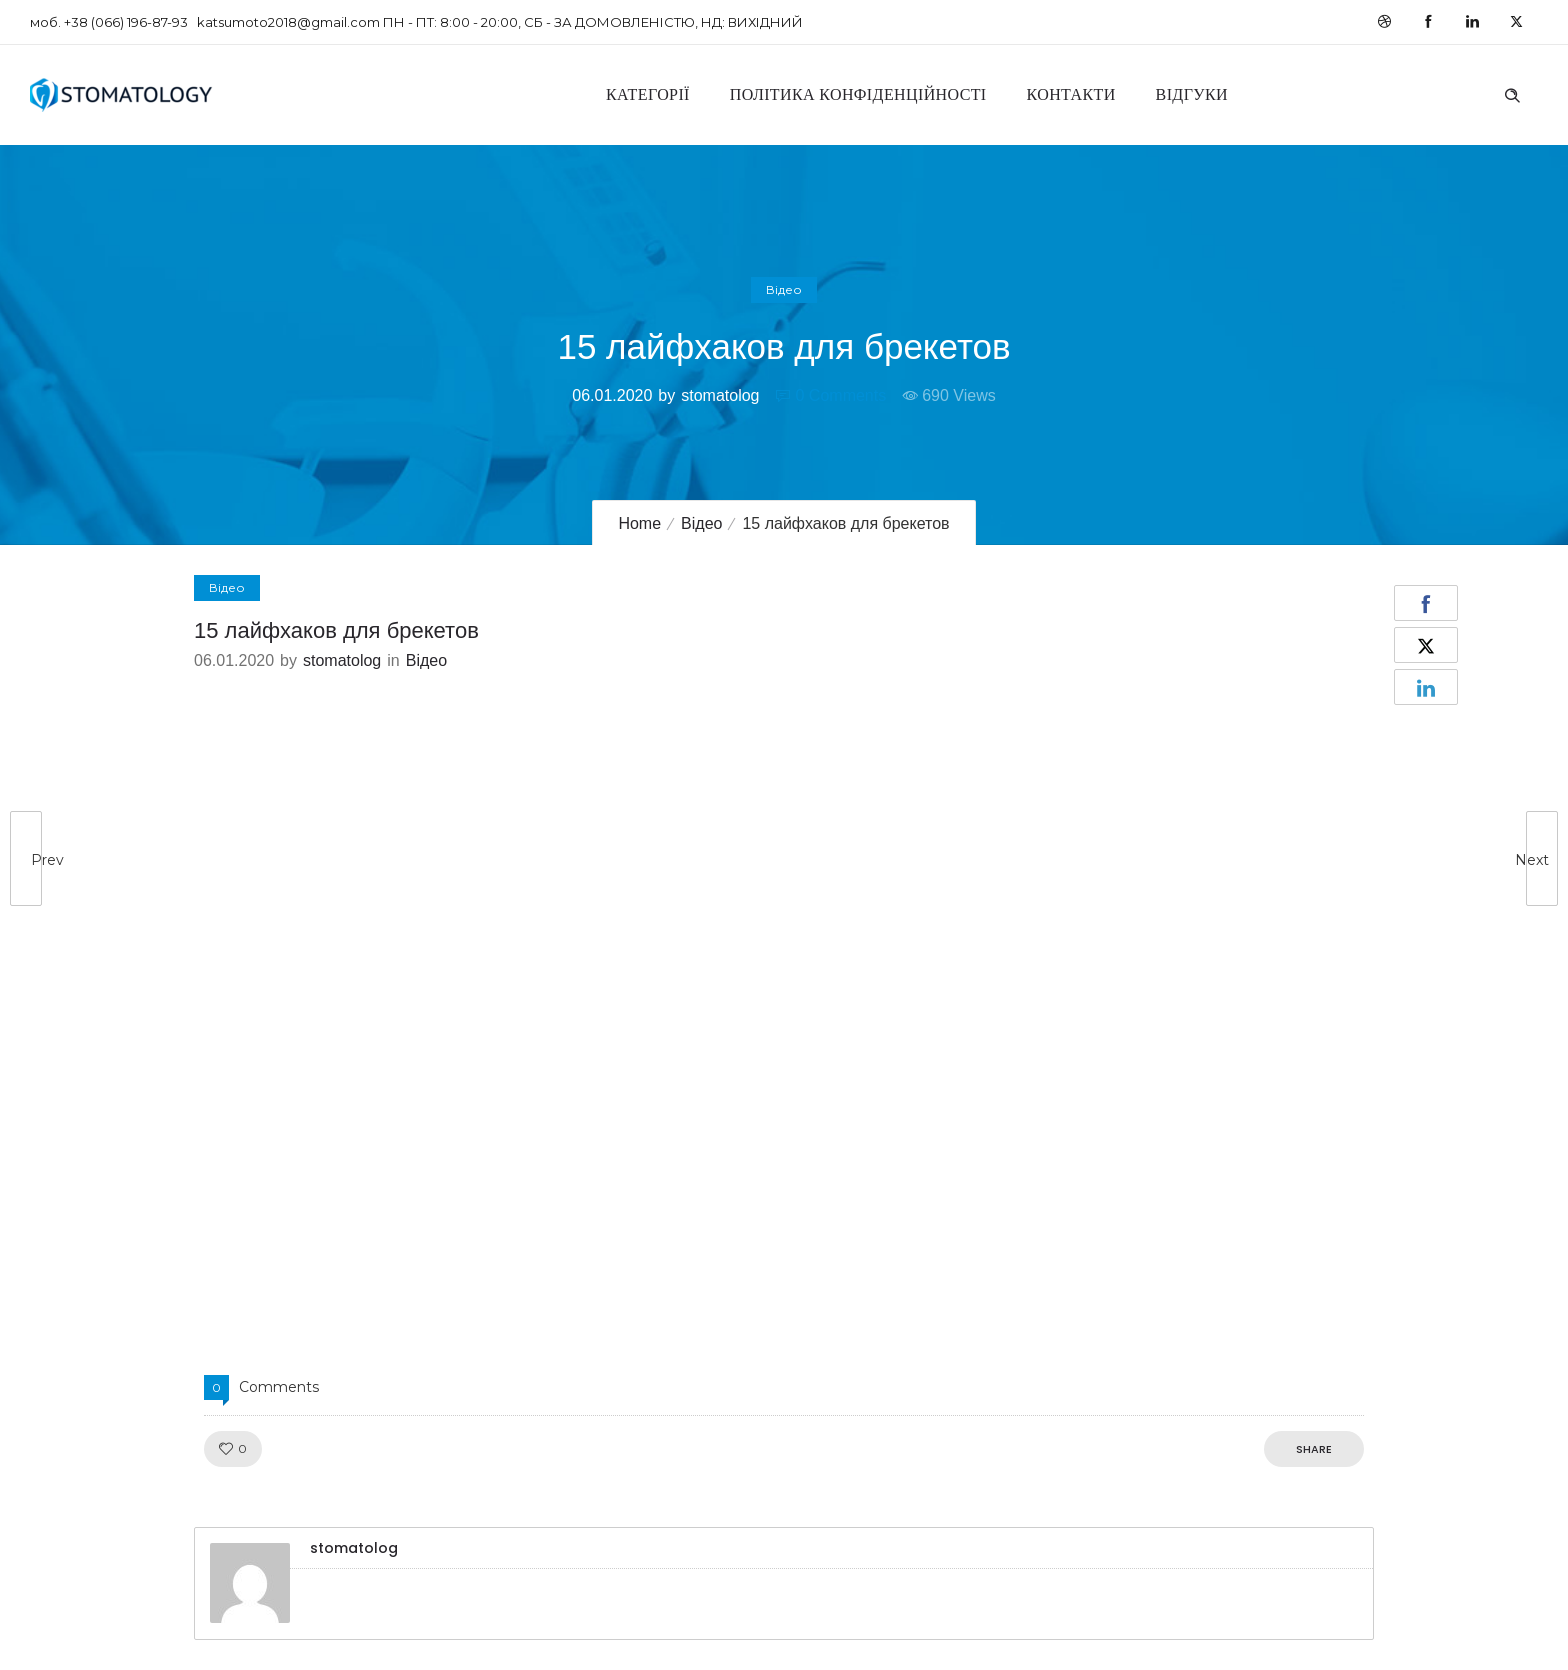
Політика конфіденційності (858, 94)
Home (639, 523)
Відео (701, 523)
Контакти (1071, 94)
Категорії (648, 94)
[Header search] (1512, 93)
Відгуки (1192, 94)
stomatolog (720, 395)
